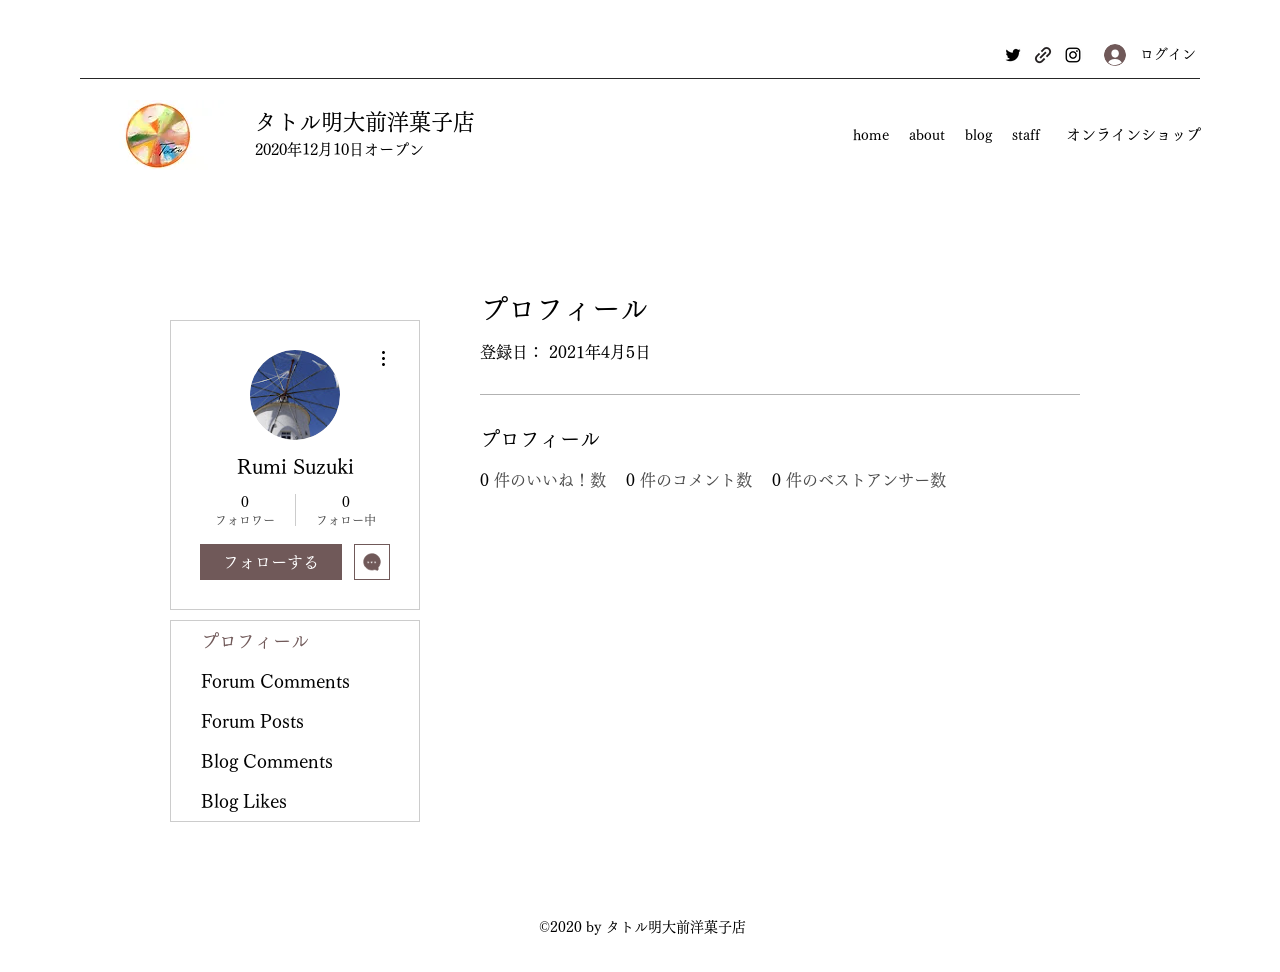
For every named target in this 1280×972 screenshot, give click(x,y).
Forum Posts (252, 721)
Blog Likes (244, 801)
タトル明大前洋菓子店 (365, 122)
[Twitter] (1013, 55)
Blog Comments (267, 761)
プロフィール (255, 641)
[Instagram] (1073, 55)
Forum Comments (275, 681)
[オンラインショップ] (1133, 135)
